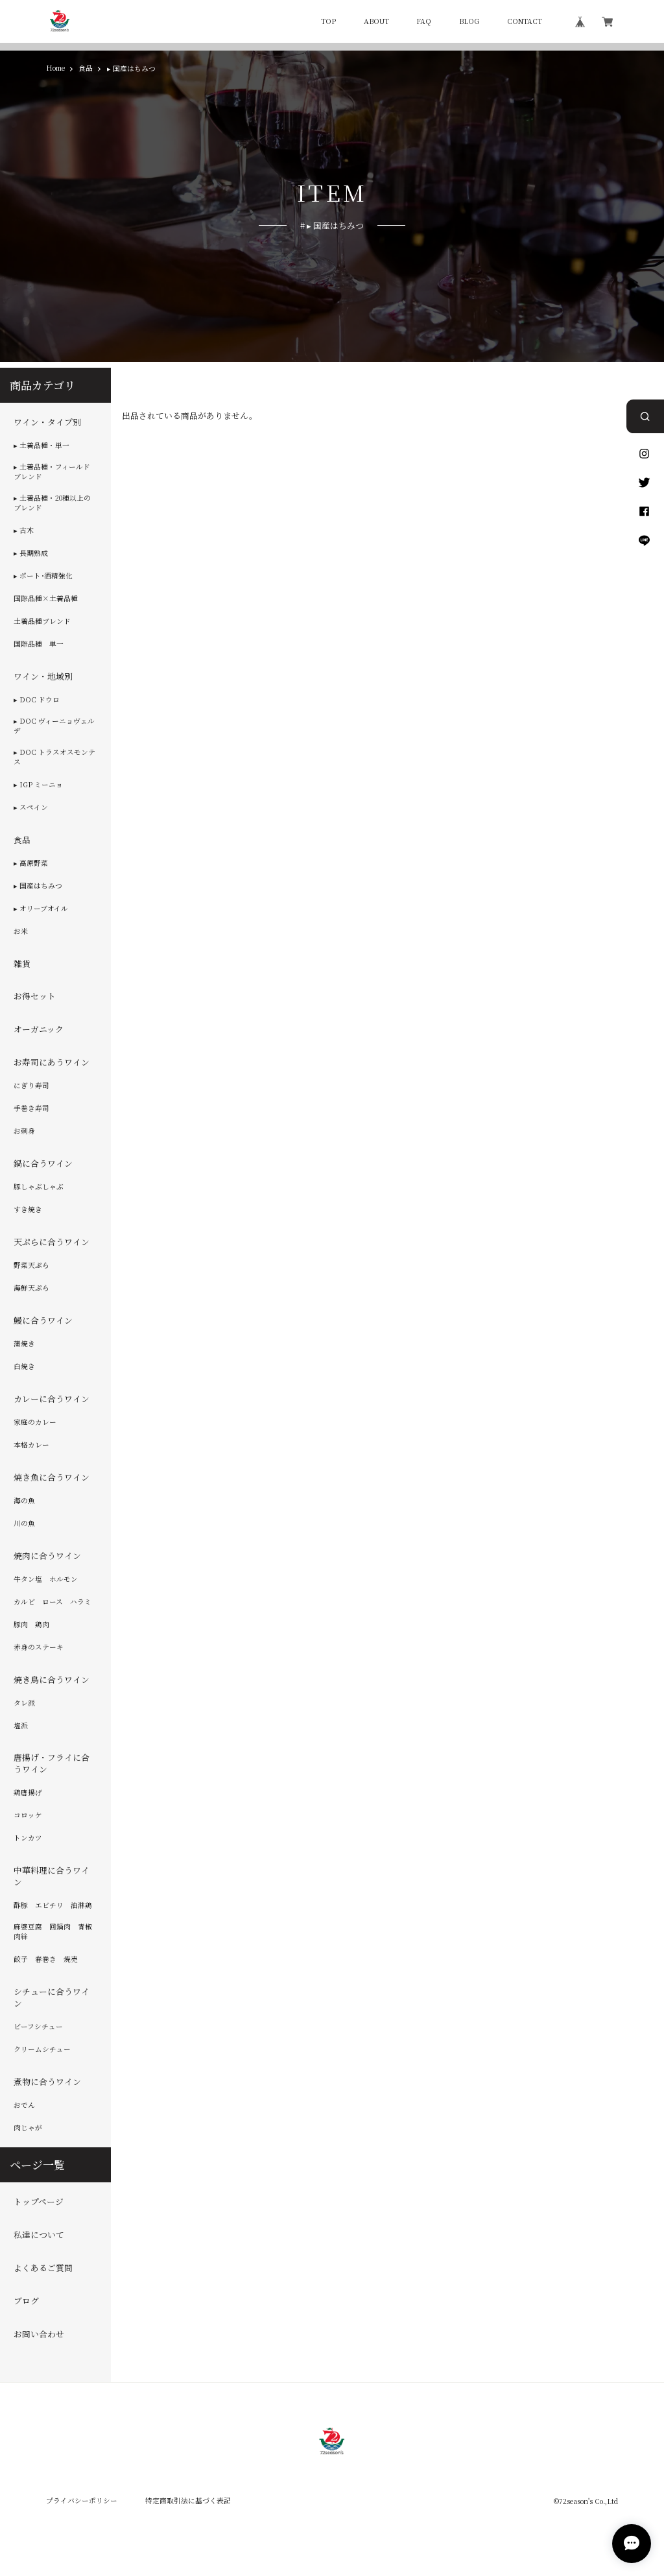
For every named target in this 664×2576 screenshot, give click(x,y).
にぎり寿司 (31, 1085)
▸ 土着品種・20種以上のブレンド (52, 503)
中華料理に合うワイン (51, 1876)
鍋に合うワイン (43, 1163)
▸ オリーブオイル (41, 908)
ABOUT (376, 21)
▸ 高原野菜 (31, 863)
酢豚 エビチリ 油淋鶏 (53, 1905)
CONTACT (524, 21)
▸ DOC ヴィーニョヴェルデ (54, 726)
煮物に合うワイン (47, 2082)
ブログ (26, 2301)
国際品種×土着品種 (46, 598)
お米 (21, 931)
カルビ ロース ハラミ (52, 1601)
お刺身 (24, 1131)
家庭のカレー (35, 1422)
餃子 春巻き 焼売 (46, 1959)
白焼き (24, 1366)
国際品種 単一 (39, 644)
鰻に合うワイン (43, 1320)
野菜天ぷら (31, 1265)
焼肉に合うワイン (47, 1556)
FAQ (423, 21)
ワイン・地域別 (43, 676)
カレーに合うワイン (51, 1399)
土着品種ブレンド (42, 621)
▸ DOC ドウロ (37, 699)
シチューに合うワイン (51, 1997)
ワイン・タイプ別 (47, 422)
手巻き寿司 (31, 1108)
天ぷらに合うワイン (51, 1242)
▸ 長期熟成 (31, 553)
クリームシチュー (42, 2049)
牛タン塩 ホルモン (46, 1579)
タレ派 (24, 1703)
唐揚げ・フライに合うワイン (51, 1764)
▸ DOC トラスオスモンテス (54, 757)
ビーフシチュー (38, 2026)
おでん (24, 2105)
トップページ (39, 2202)
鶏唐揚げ (28, 1792)
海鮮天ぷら (31, 1288)
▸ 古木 (24, 530)
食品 (85, 68)
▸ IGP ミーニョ (38, 784)
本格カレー (31, 1444)
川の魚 (24, 1523)
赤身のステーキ (39, 1647)
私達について (39, 2235)
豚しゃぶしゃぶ (39, 1186)
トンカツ (28, 1838)
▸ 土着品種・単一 (41, 445)
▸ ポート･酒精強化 (43, 575)
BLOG (469, 21)
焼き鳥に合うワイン (51, 1680)
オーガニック (39, 1029)
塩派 (21, 1725)
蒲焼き (24, 1343)
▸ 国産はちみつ (38, 885)
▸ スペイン (31, 807)
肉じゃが (28, 2127)
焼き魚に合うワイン (51, 1477)
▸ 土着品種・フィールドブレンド (52, 471)
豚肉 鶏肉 (31, 1624)
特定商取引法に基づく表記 (188, 2500)
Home (55, 68)
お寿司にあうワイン (51, 1062)
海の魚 (24, 1500)
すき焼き (28, 1209)
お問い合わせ (39, 2334)
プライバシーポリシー (81, 2500)
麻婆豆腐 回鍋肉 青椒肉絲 (53, 1931)
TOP (328, 21)
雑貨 (22, 964)
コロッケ (28, 1815)
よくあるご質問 (43, 2268)
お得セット (35, 997)
